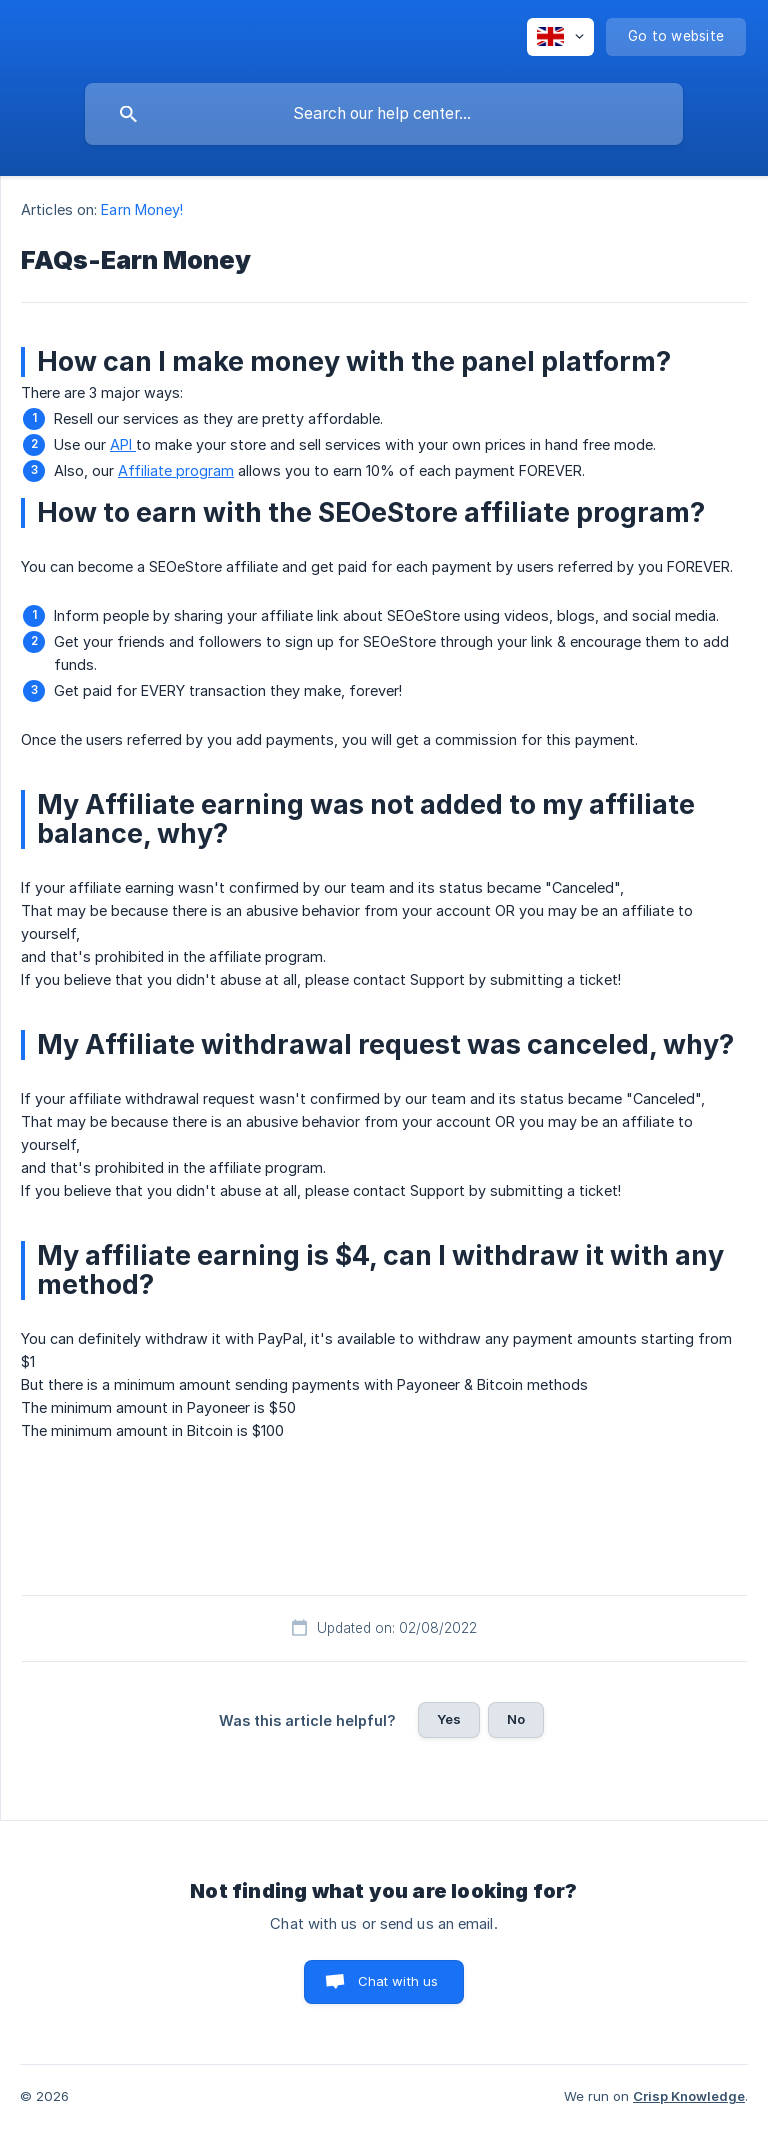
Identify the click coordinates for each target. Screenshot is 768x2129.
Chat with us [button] (398, 1981)
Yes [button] (449, 1719)
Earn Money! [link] (142, 209)
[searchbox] (384, 114)
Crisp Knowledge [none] (689, 2096)
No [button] (516, 1719)
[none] (560, 37)
